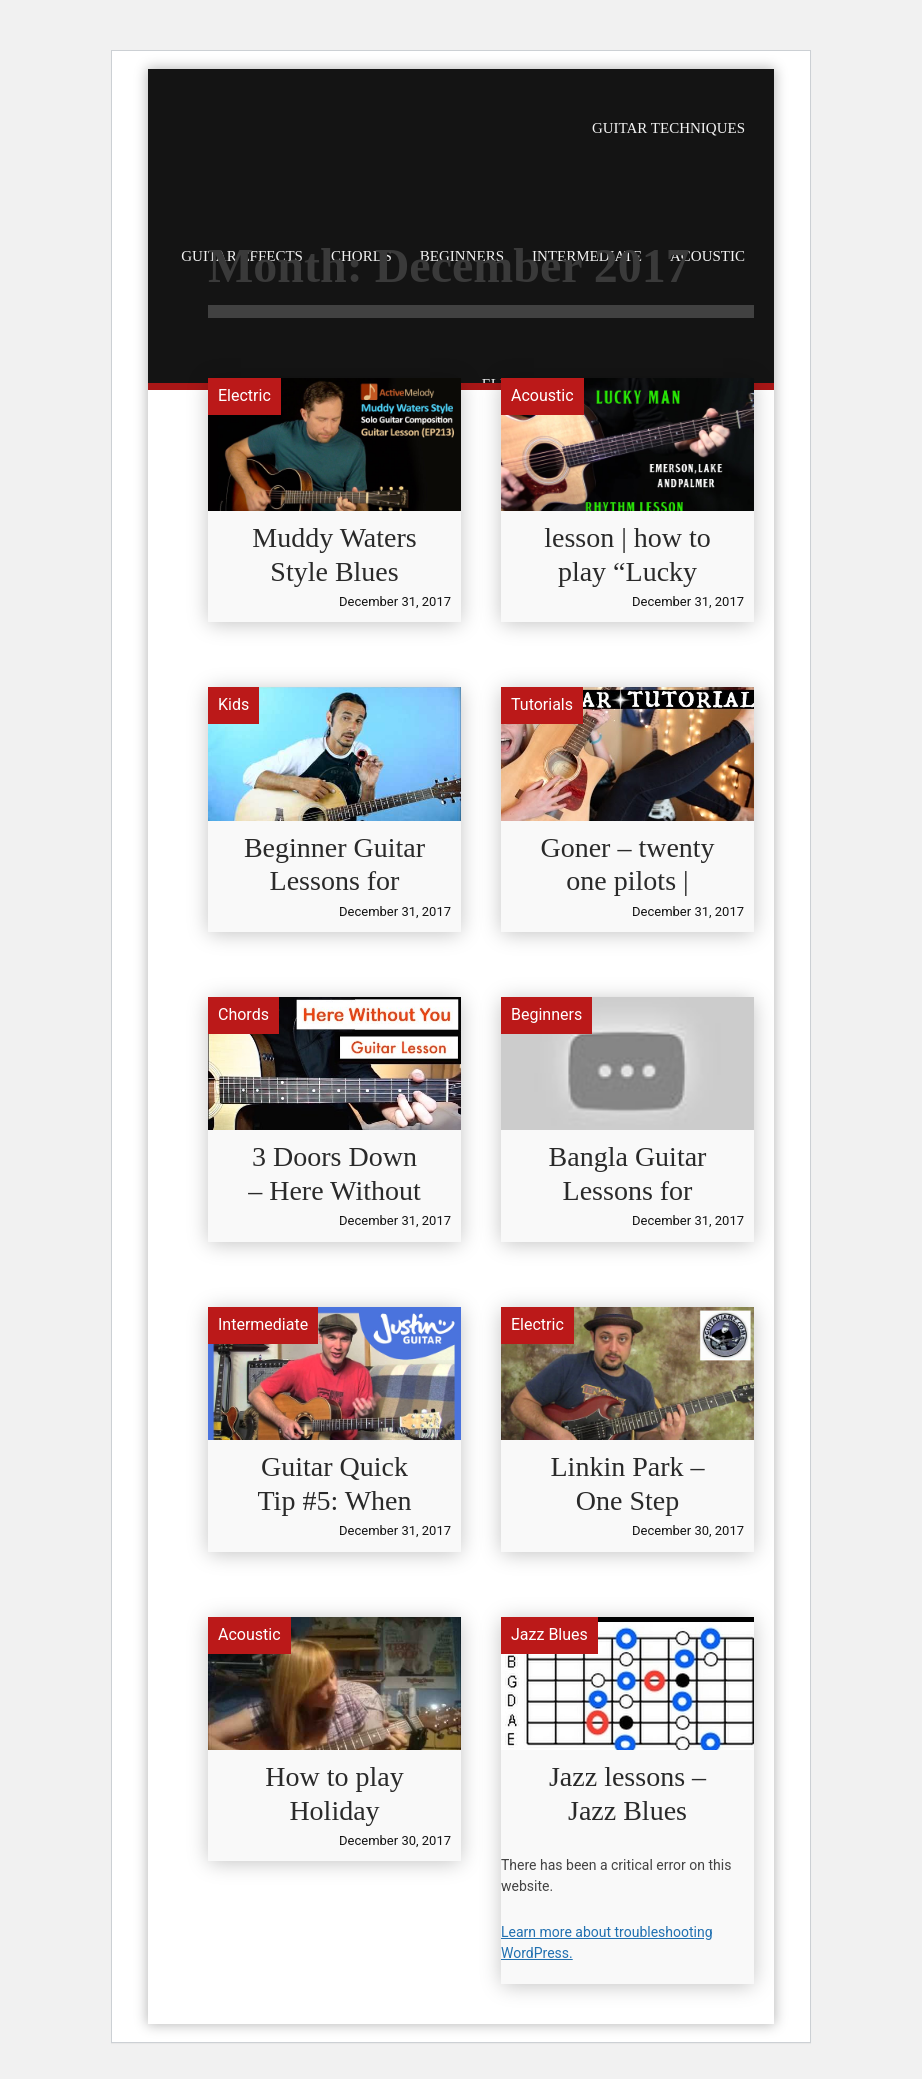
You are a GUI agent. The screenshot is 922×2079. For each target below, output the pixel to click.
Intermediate (263, 1324)
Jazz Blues (549, 1634)
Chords (243, 1014)
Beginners (546, 1014)
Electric (244, 395)
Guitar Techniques (668, 128)
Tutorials (542, 704)
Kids (233, 704)
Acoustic (542, 395)
